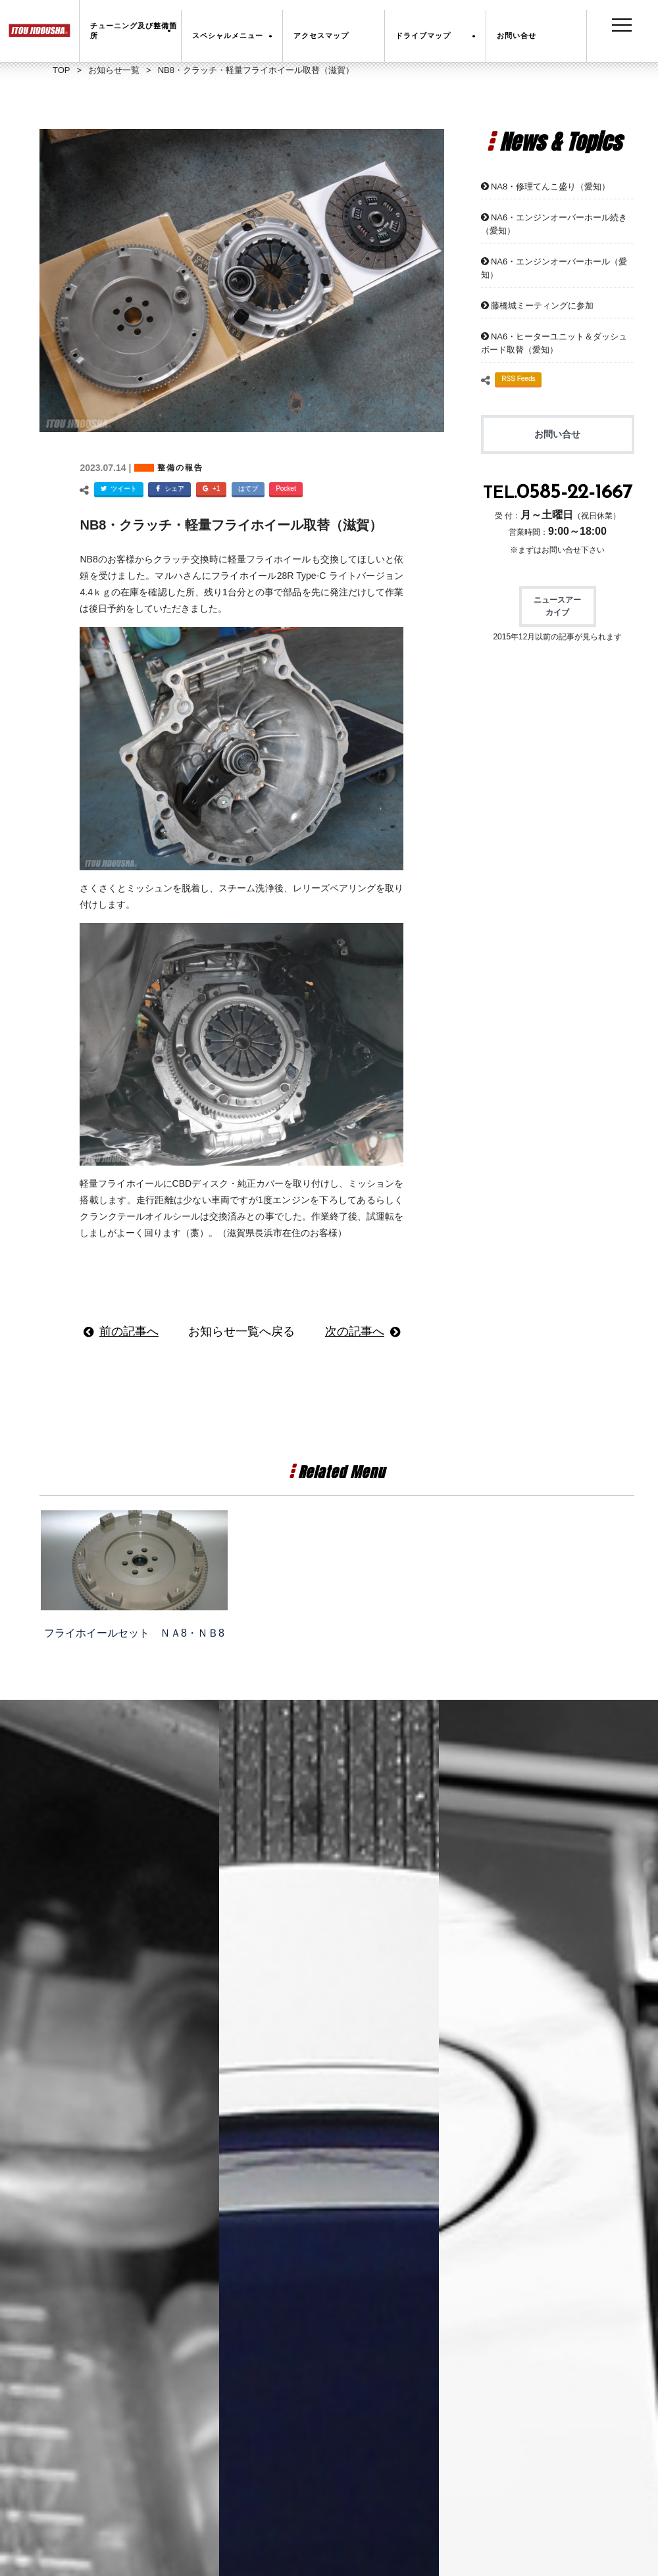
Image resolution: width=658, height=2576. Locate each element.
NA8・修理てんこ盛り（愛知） (550, 186)
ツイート (117, 489)
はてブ (248, 488)
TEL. (557, 494)
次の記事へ (354, 1331)
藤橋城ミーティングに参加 (542, 305)
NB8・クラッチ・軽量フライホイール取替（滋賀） (231, 525)
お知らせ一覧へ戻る (241, 1331)
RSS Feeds (518, 378)
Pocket (286, 488)
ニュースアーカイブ (557, 606)
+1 (209, 489)
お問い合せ (557, 434)
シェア (167, 489)
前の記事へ (129, 1331)
